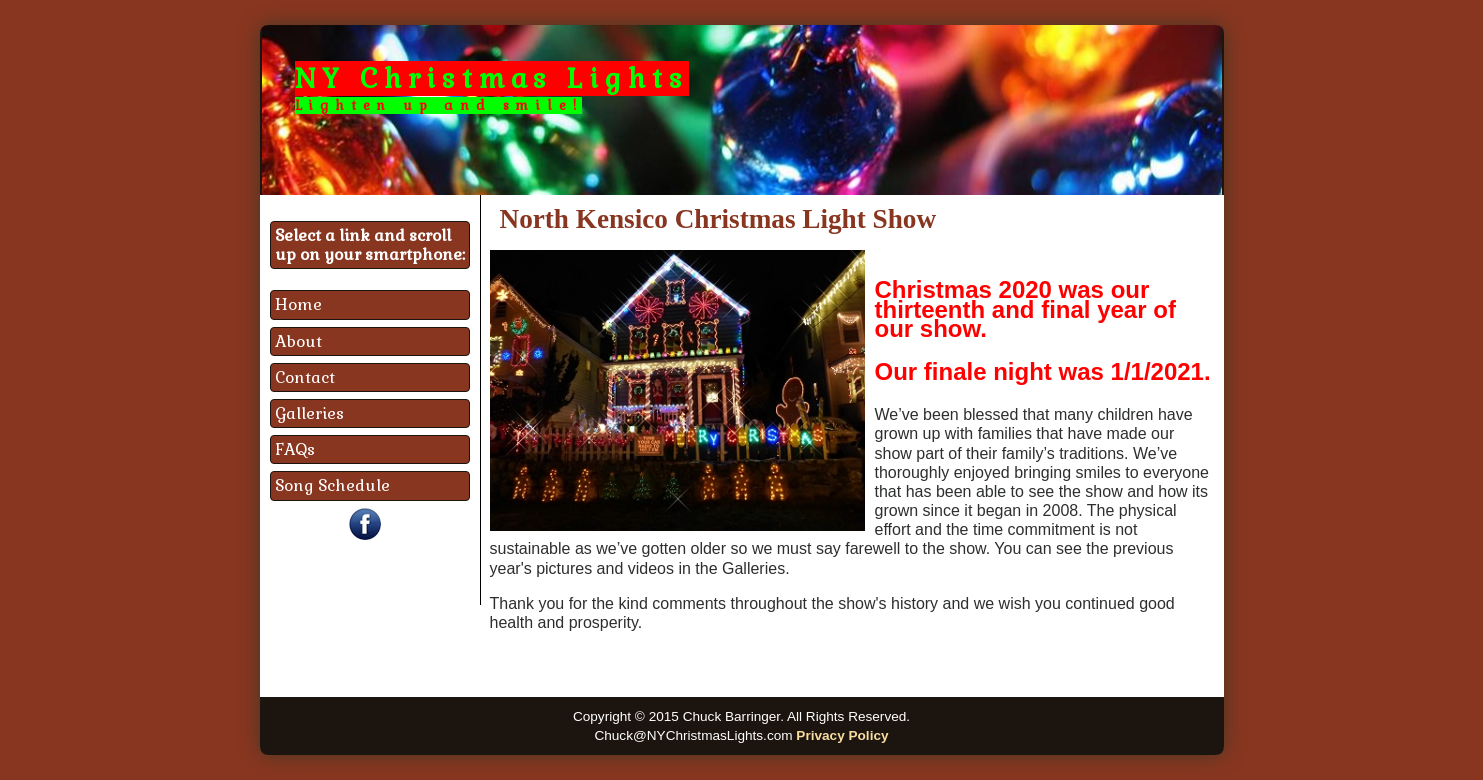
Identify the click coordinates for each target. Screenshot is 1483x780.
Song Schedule (332, 485)
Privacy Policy (842, 735)
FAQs (295, 449)
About (298, 341)
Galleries (309, 413)
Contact (305, 377)
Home (298, 304)
